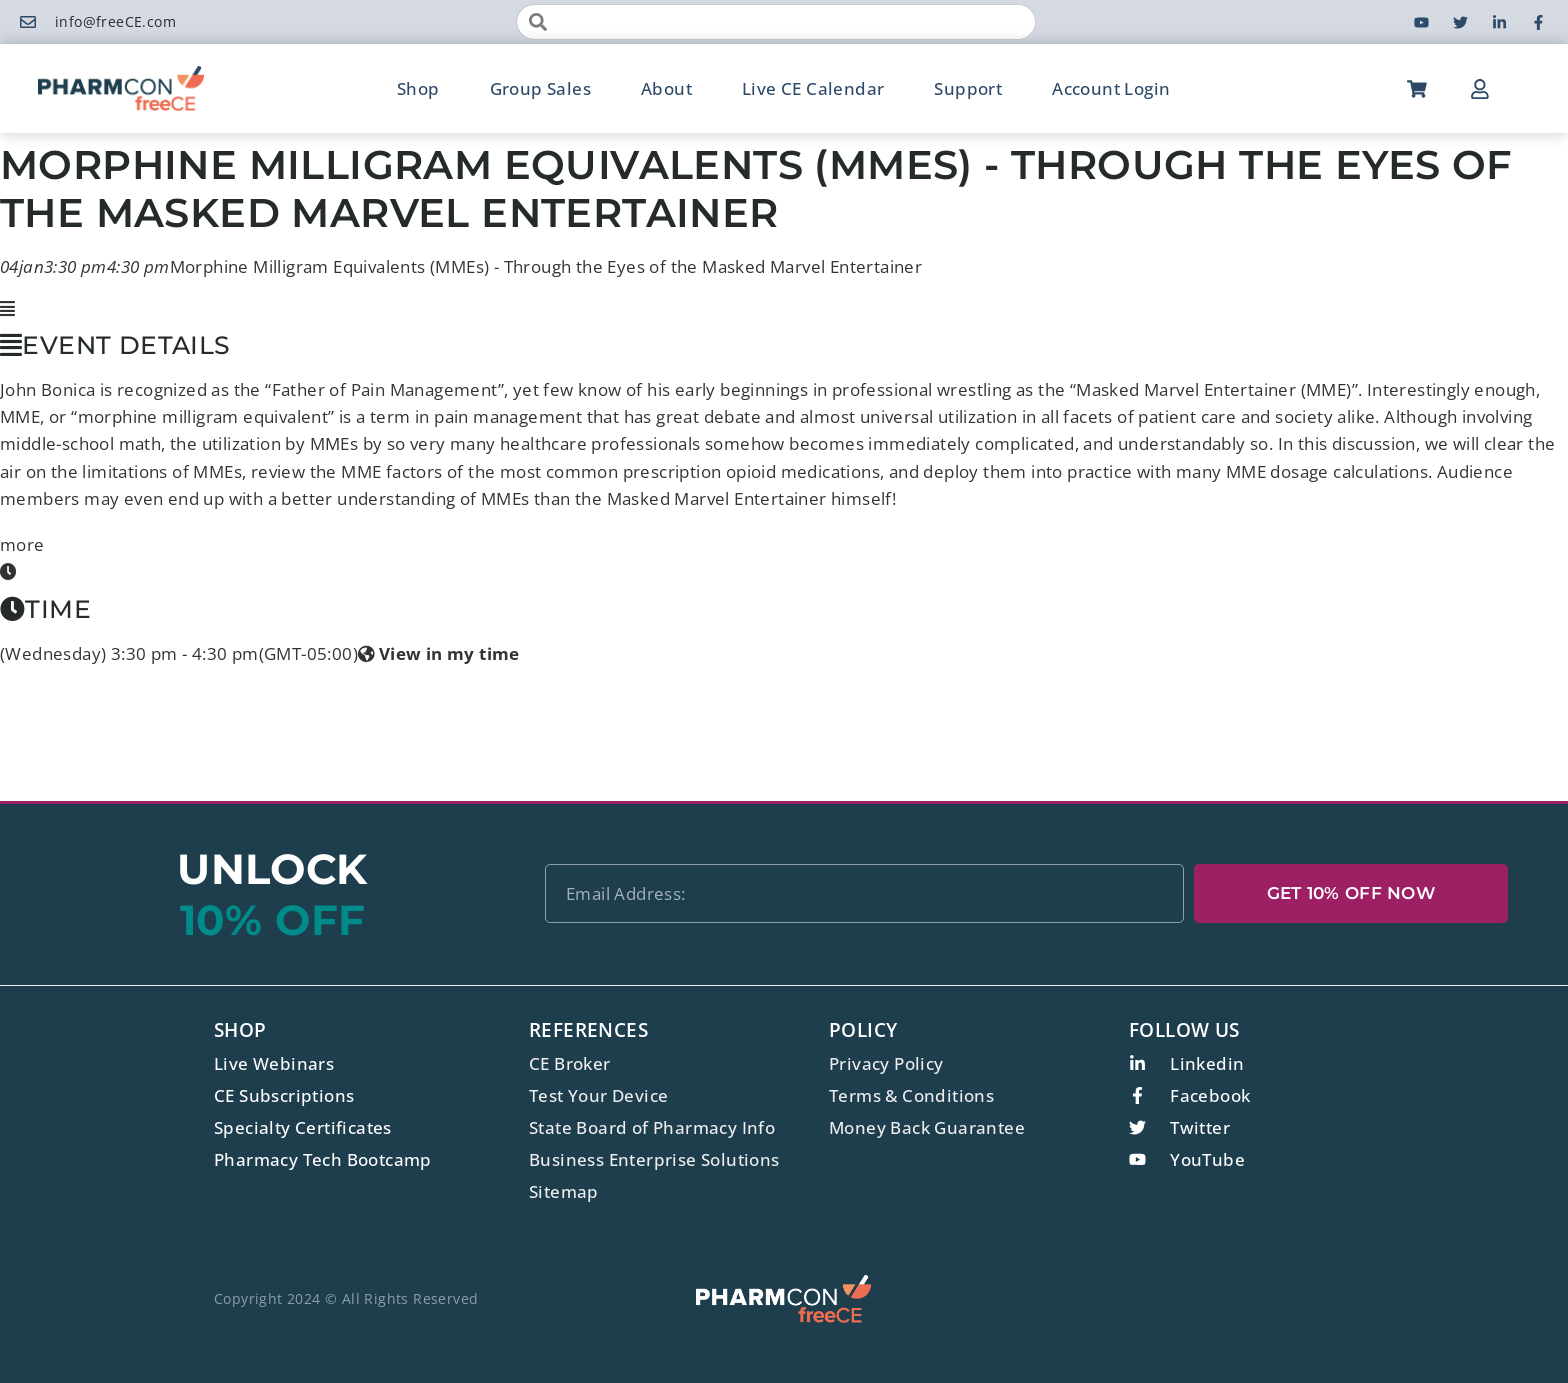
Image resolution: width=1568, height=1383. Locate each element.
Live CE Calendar (813, 88)
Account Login (1111, 88)
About (666, 88)
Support (968, 88)
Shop (418, 88)
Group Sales (540, 88)
